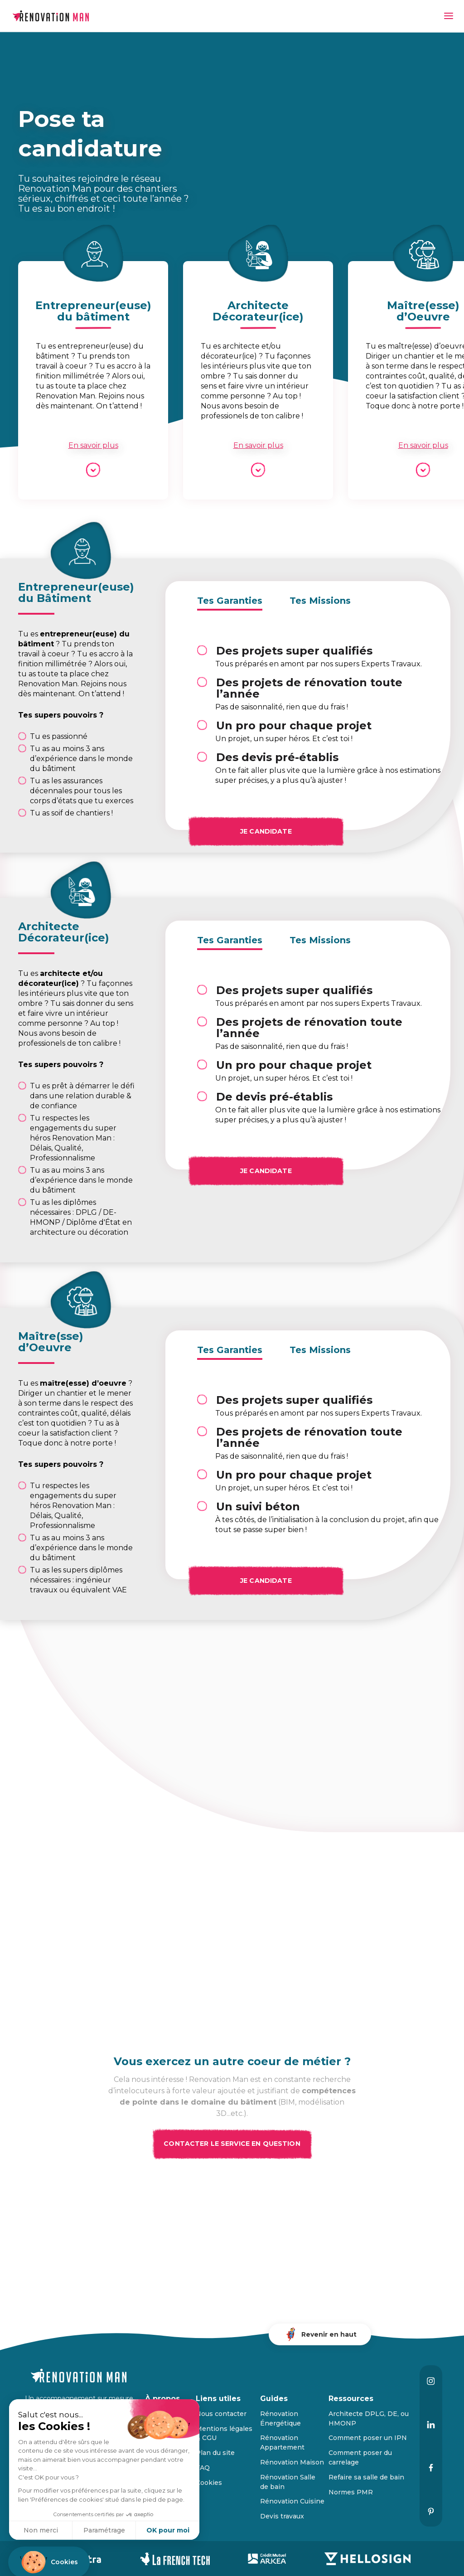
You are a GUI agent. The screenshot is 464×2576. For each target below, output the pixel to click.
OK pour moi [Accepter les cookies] (167, 2530)
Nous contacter (221, 2414)
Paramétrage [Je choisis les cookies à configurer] (104, 2530)
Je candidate (275, 830)
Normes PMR (351, 2492)
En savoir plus (93, 445)
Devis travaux (282, 2516)
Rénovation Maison (292, 2462)
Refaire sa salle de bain (366, 2477)
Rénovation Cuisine (292, 2501)
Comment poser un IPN (368, 2438)
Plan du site (215, 2453)
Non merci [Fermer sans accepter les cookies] (41, 2530)
